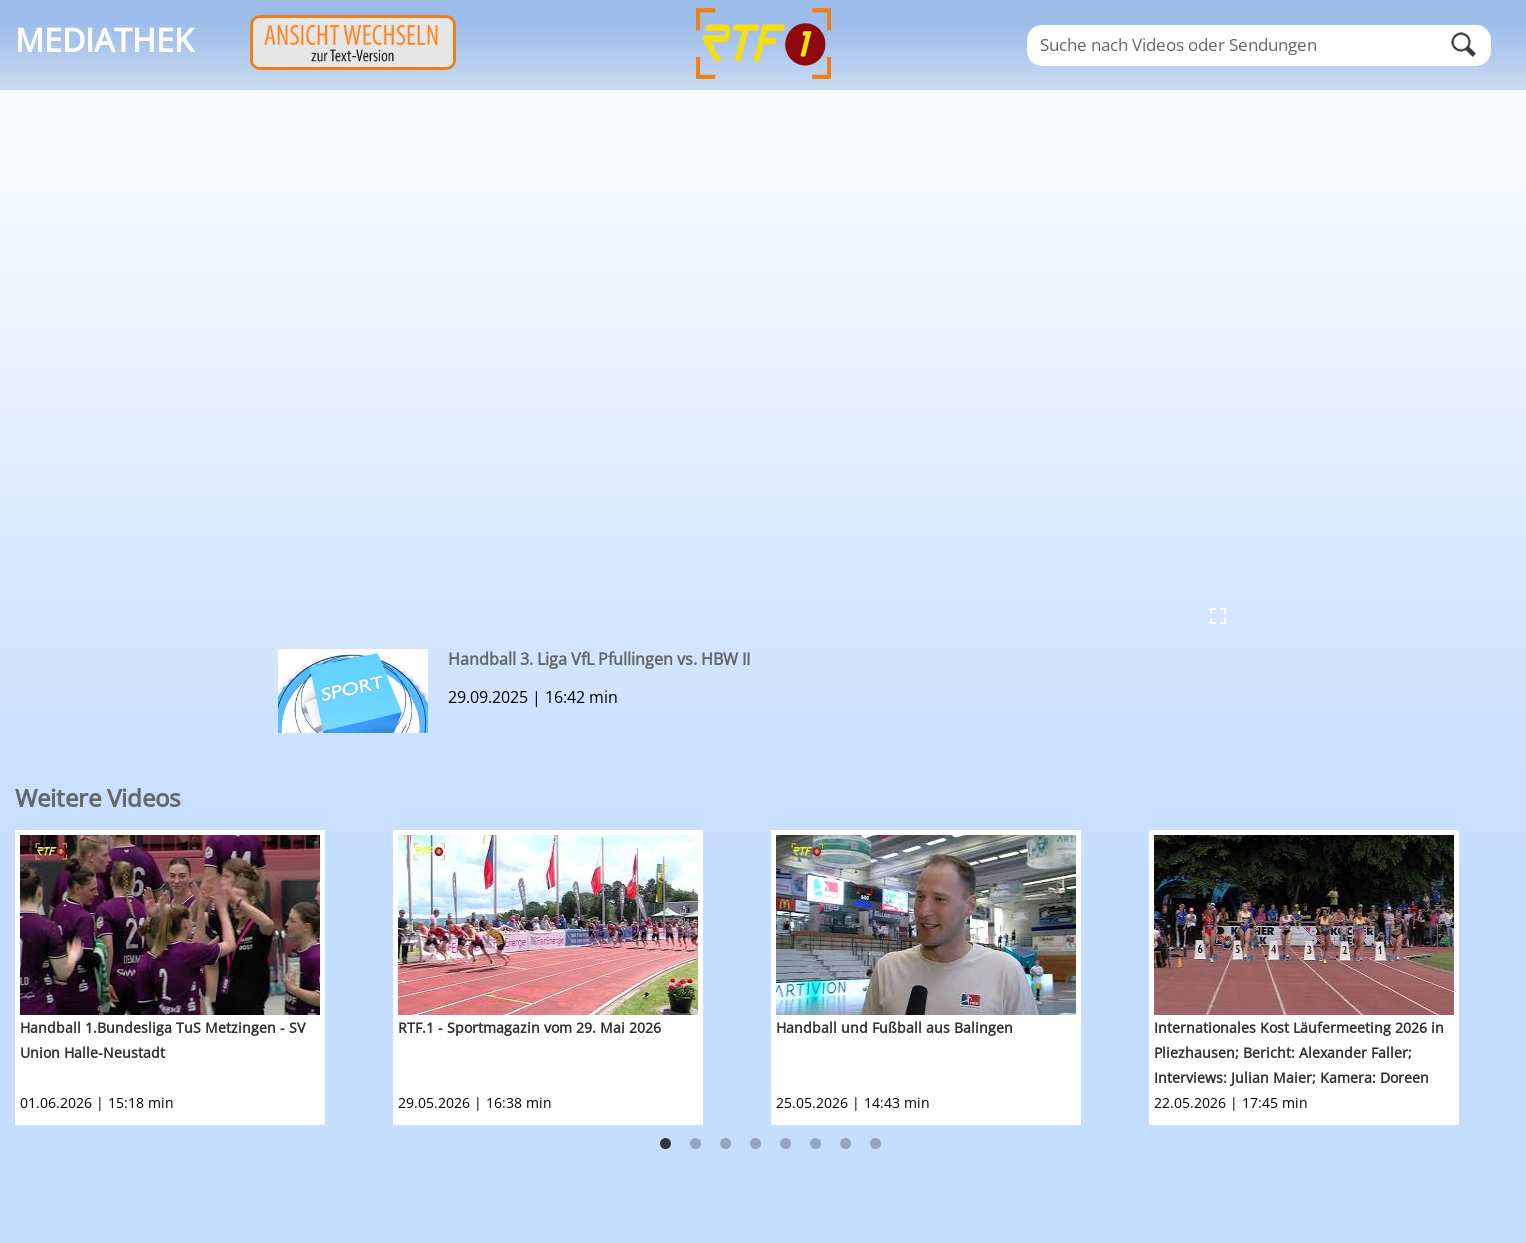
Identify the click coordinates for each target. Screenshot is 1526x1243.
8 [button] (876, 1144)
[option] (204, 977)
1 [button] (666, 1144)
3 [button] (726, 1144)
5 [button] (786, 1144)
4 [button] (756, 1144)
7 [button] (846, 1144)
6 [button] (816, 1144)
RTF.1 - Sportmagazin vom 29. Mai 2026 (529, 1027)
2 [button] (696, 1144)
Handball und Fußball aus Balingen (894, 1027)
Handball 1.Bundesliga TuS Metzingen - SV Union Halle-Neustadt (162, 1040)
